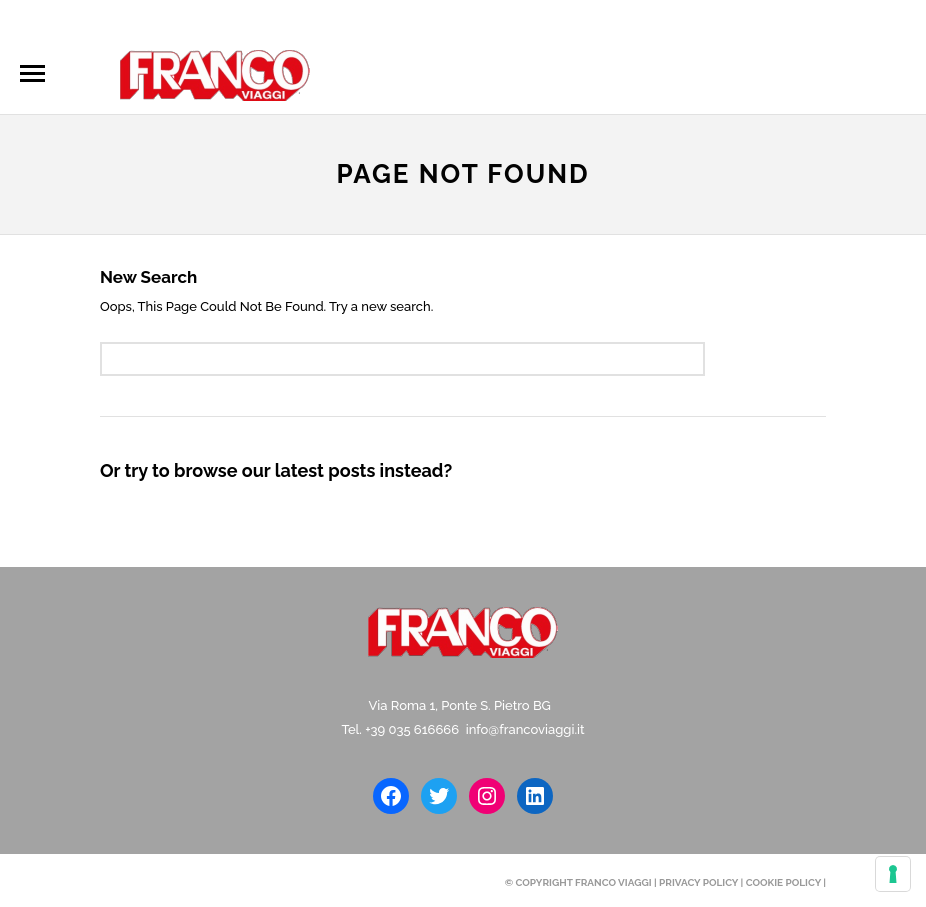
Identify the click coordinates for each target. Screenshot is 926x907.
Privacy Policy (698, 882)
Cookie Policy (783, 882)
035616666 (153, 21)
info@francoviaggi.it (292, 21)
